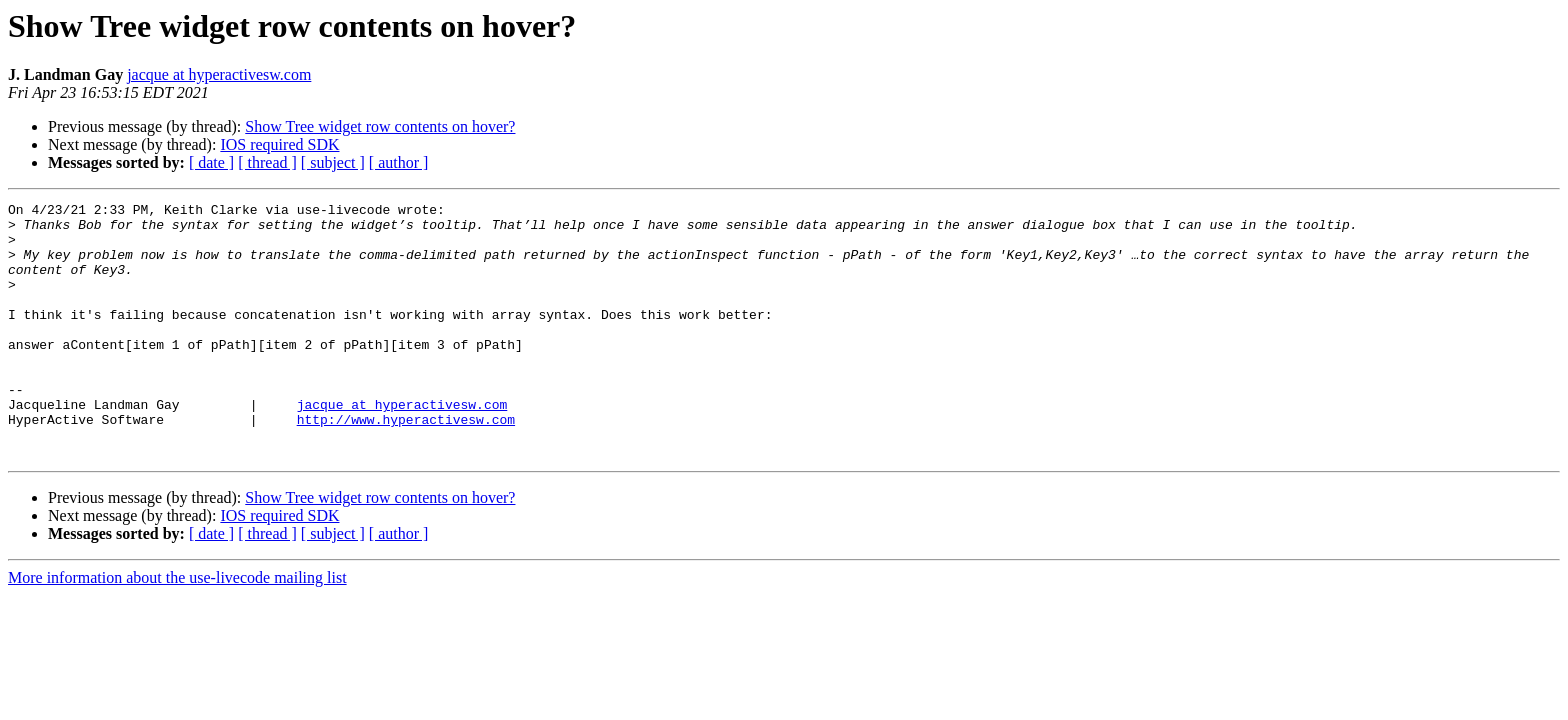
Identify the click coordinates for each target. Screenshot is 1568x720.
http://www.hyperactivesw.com (406, 464)
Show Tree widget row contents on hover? (380, 126)
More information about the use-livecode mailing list (177, 628)
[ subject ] (333, 162)
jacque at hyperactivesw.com (219, 74)
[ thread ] (267, 162)
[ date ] (211, 162)
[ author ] (399, 162)
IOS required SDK (279, 144)
